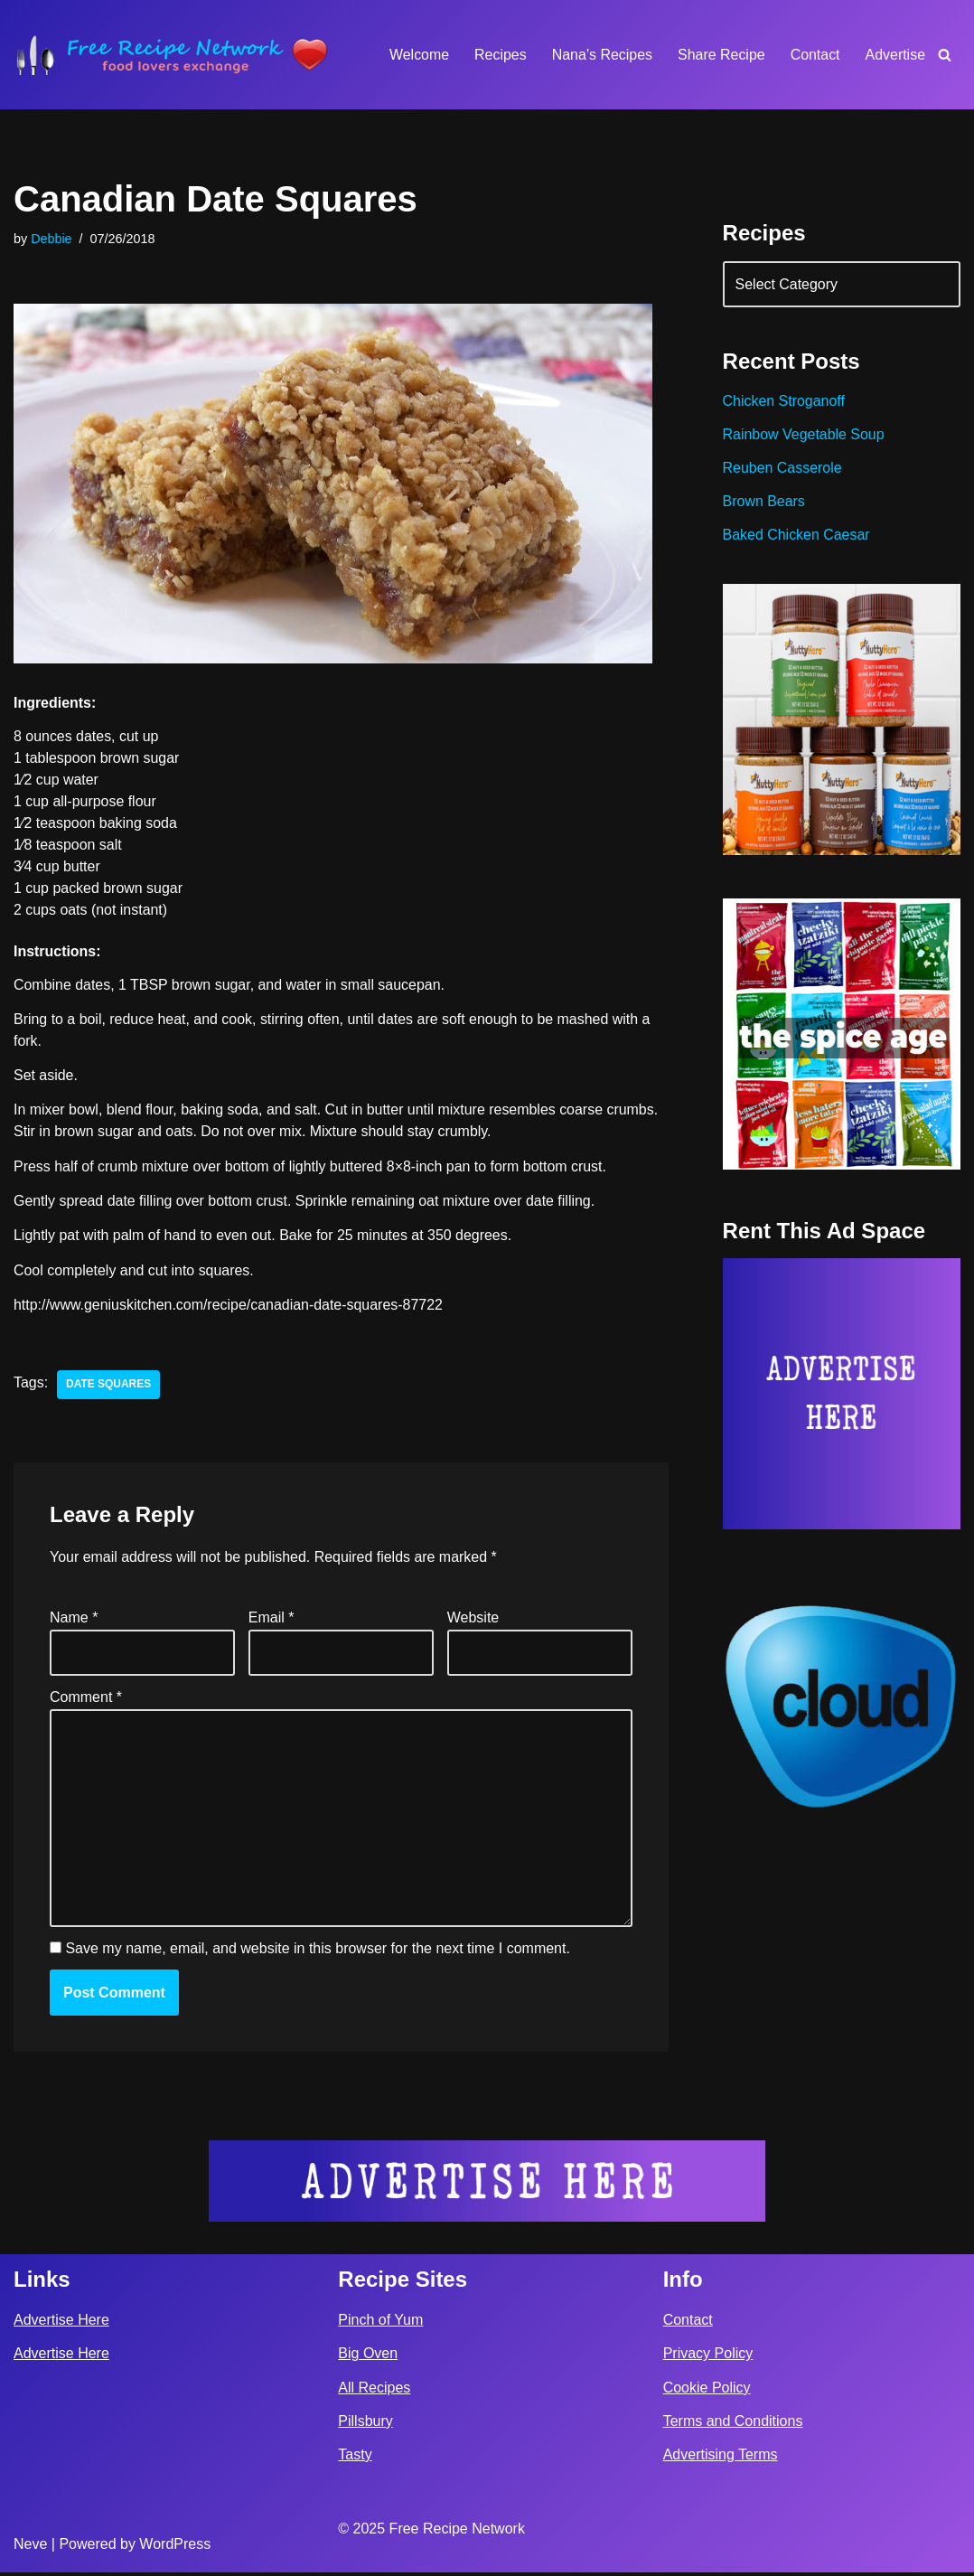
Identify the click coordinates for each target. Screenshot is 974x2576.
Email (271, 1619)
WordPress (175, 2547)
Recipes (499, 54)
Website (473, 1619)
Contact (814, 54)
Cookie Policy (707, 2391)
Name (74, 1619)
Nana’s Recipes (600, 54)
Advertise (895, 54)
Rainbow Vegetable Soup (804, 435)
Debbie (51, 238)
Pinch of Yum (380, 2323)
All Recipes (374, 2391)
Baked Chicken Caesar (797, 535)
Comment (86, 1698)
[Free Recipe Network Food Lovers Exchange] (172, 54)
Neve (30, 2547)
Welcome (417, 54)
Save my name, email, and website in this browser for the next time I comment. (317, 1951)
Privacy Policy (708, 2357)
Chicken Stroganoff (784, 401)
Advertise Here (61, 2323)
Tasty (354, 2458)
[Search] (944, 54)
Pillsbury (365, 2424)
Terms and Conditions (733, 2424)
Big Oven (368, 2357)
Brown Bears (764, 502)
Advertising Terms (720, 2458)
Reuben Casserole (783, 468)
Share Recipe (720, 54)
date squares (108, 1386)
